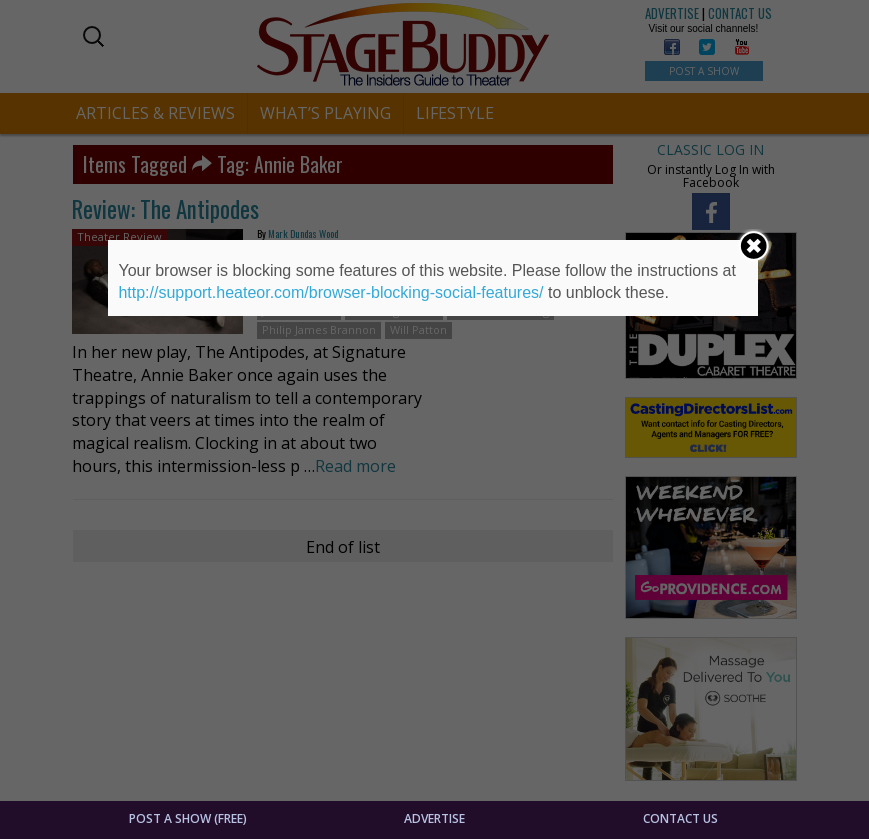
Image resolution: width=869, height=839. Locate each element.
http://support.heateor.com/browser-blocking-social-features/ (330, 292)
